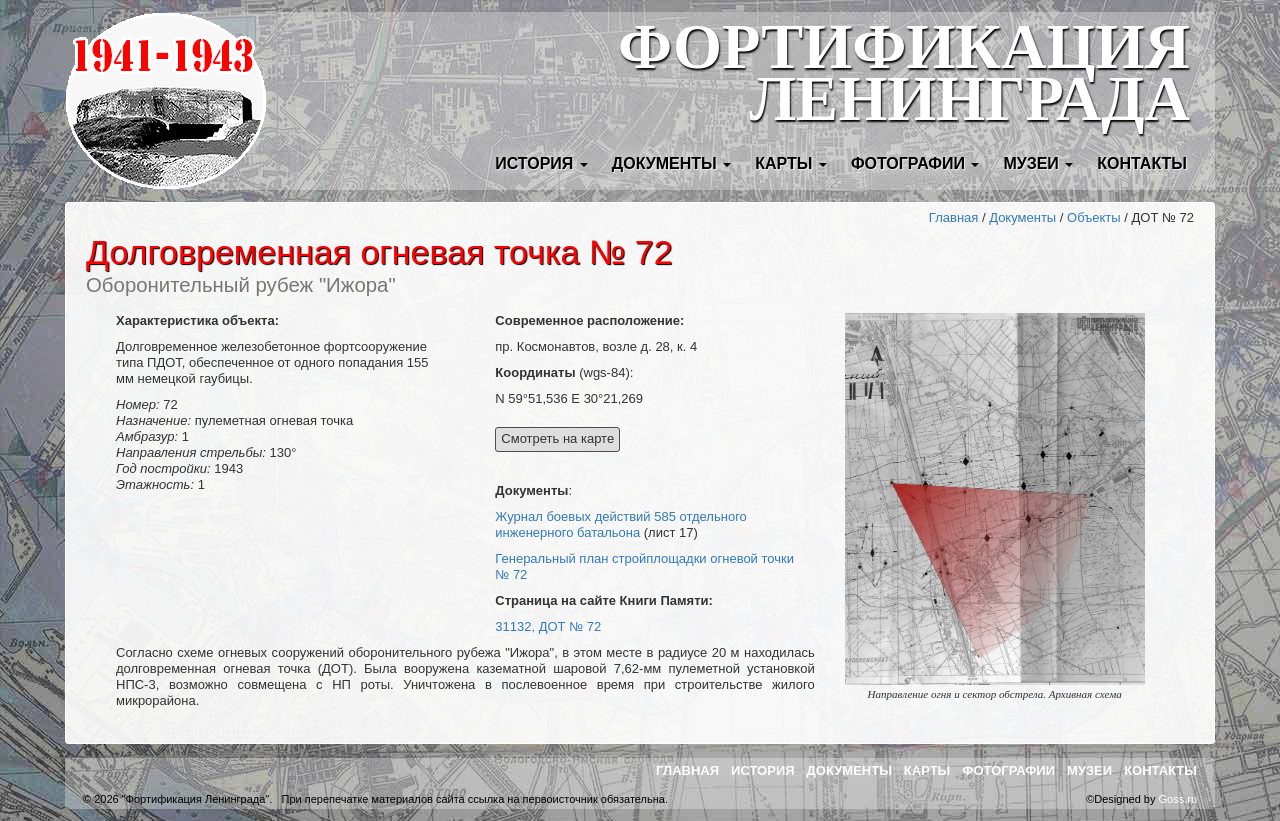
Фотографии (1008, 770)
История (763, 770)
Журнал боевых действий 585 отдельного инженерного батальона (621, 524)
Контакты (1142, 163)
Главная (953, 217)
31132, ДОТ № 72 (548, 626)
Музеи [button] (1038, 163)
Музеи (1089, 770)
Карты (927, 770)
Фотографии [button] (915, 163)
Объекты (1094, 217)
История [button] (541, 163)
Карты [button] (791, 163)
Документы (1022, 217)
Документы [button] (671, 163)
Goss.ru (1177, 799)
